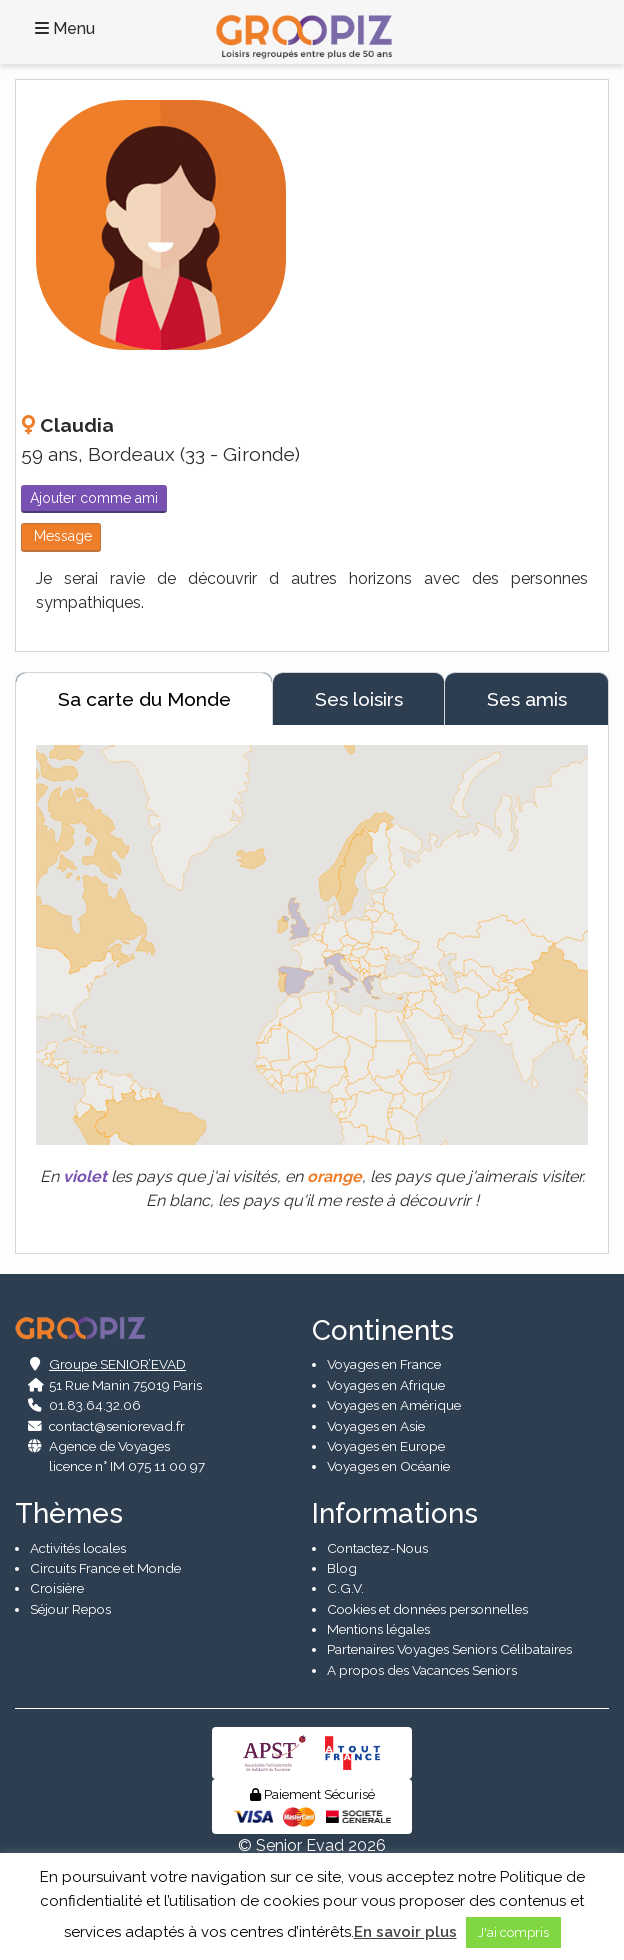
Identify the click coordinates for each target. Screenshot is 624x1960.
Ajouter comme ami (94, 498)
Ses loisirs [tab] (359, 699)
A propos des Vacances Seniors (422, 1670)
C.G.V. (345, 1588)
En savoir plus (405, 1932)
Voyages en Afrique (386, 1385)
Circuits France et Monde (105, 1568)
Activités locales (78, 1548)
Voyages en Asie (376, 1426)
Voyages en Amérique (394, 1405)
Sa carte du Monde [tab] (144, 699)
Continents (383, 1330)
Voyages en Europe (386, 1446)
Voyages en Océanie (388, 1466)
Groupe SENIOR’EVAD (117, 1364)
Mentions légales (378, 1629)
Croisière (57, 1588)
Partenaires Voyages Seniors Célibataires (449, 1649)
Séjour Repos (70, 1609)
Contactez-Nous (377, 1548)
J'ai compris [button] (513, 1932)
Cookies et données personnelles (427, 1609)
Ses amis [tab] (527, 699)
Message (61, 536)
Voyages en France (384, 1364)
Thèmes (69, 1513)
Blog (342, 1568)
